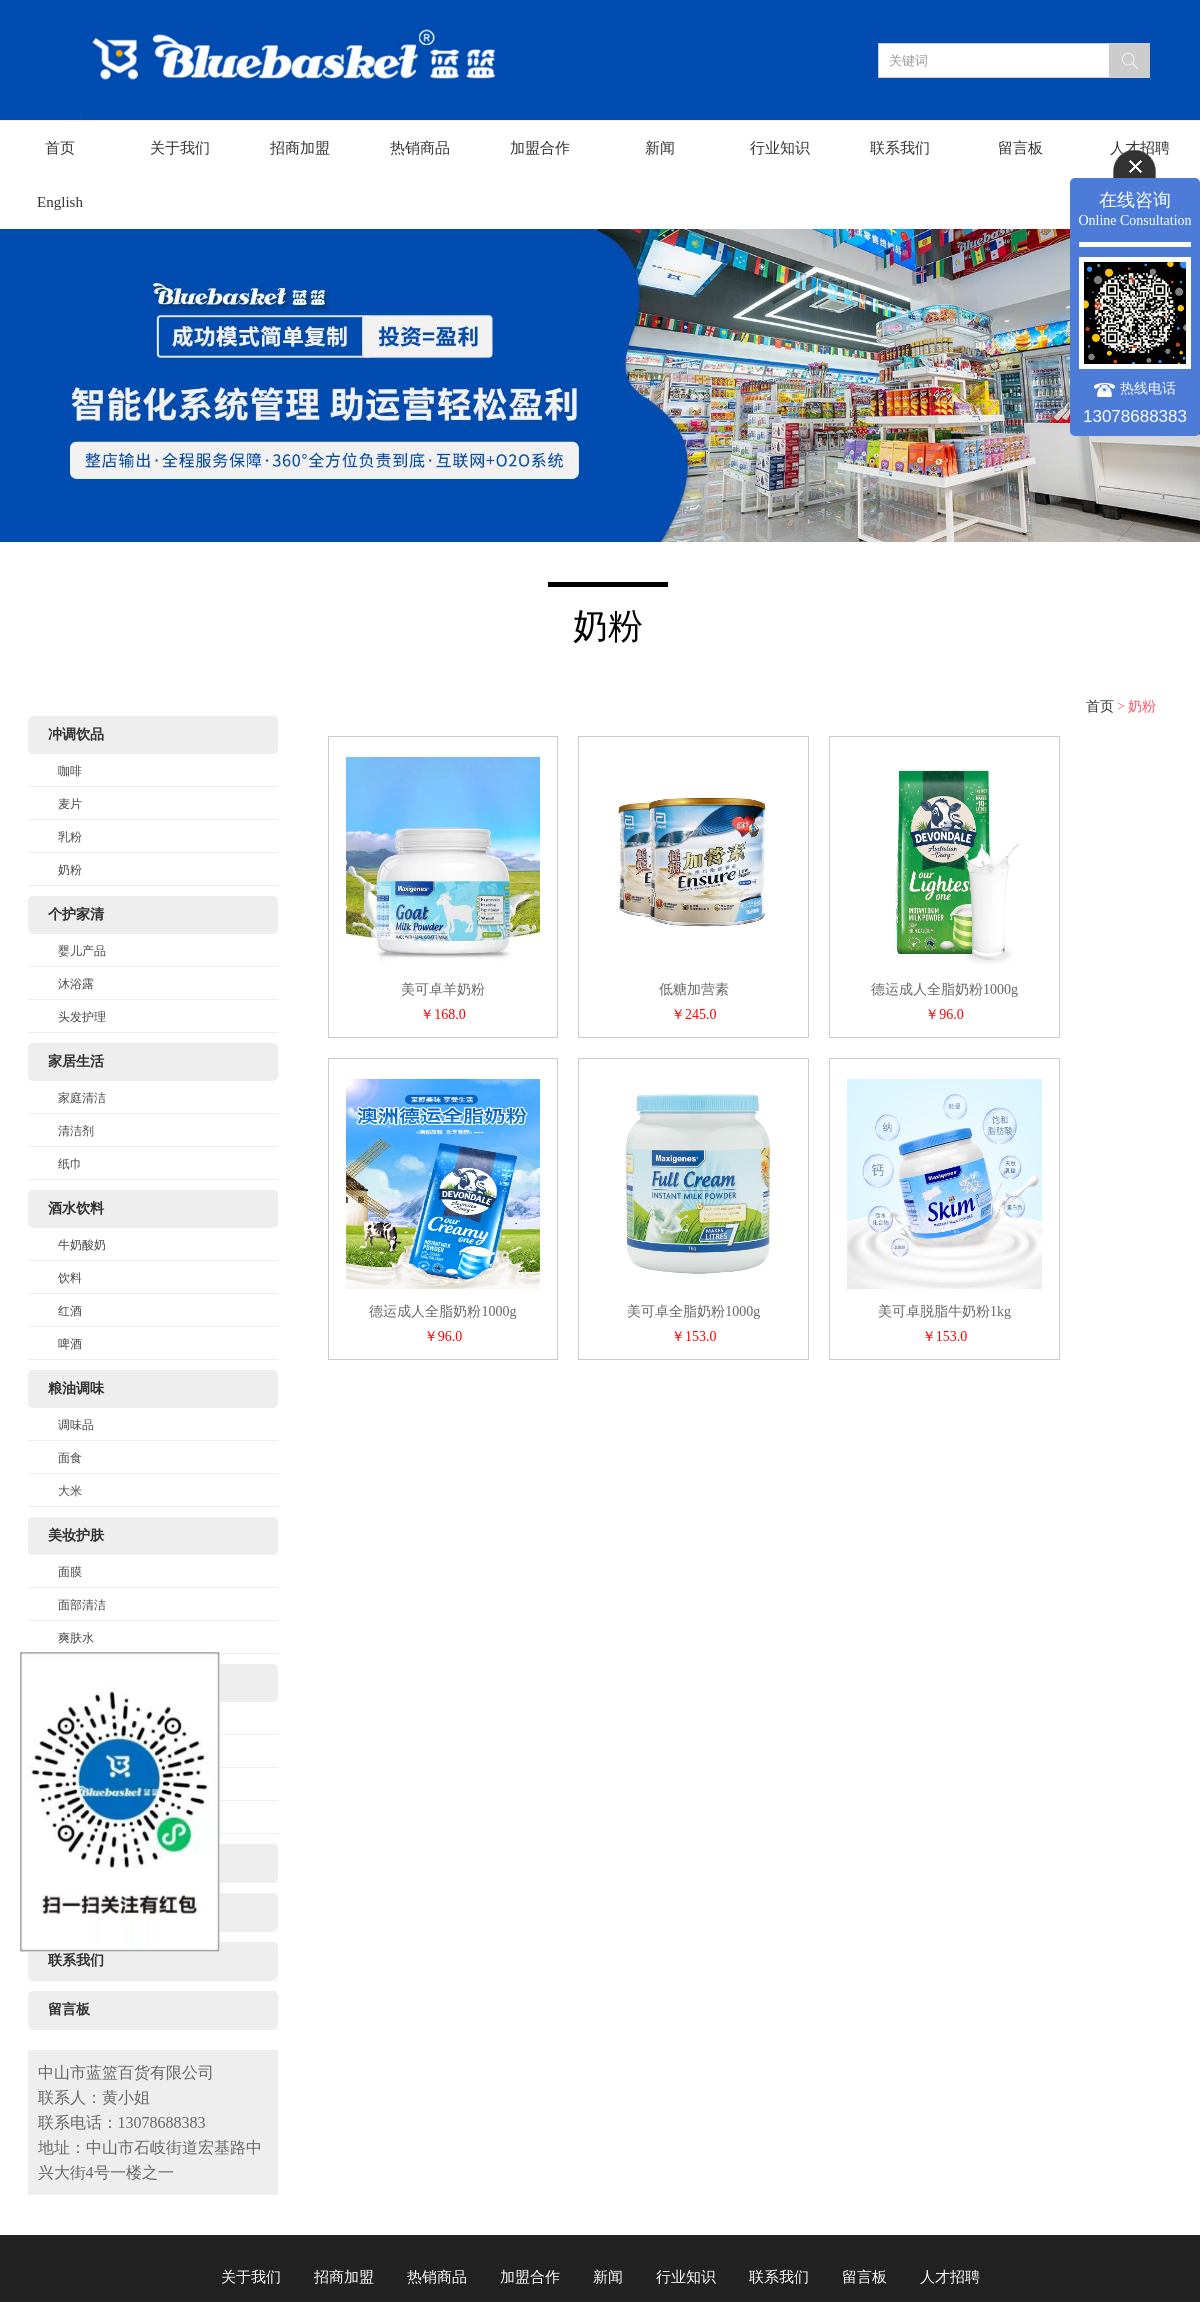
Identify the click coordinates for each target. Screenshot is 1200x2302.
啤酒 (70, 1344)
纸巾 (70, 1164)
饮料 (70, 1278)
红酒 (70, 1311)
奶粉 (70, 870)
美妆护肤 (76, 1535)
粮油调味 (76, 1388)
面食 (70, 1458)
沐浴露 (76, 984)
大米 (70, 1491)
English (60, 202)
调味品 (76, 1425)
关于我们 (180, 148)
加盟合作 (540, 148)
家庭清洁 (82, 1098)
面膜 (70, 1572)
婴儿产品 (82, 951)
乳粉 (70, 837)
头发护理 (82, 1017)
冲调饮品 (76, 734)
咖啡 (70, 771)
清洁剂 (76, 1131)
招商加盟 (300, 148)
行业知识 (780, 148)
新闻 (660, 148)
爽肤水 (76, 1638)
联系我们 (900, 148)
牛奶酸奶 (82, 1245)
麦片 (70, 804)
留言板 (1020, 148)
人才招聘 (1140, 148)
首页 (60, 148)
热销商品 (420, 148)
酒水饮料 (76, 1208)
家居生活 (76, 1061)
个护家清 (76, 914)
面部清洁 (82, 1605)
